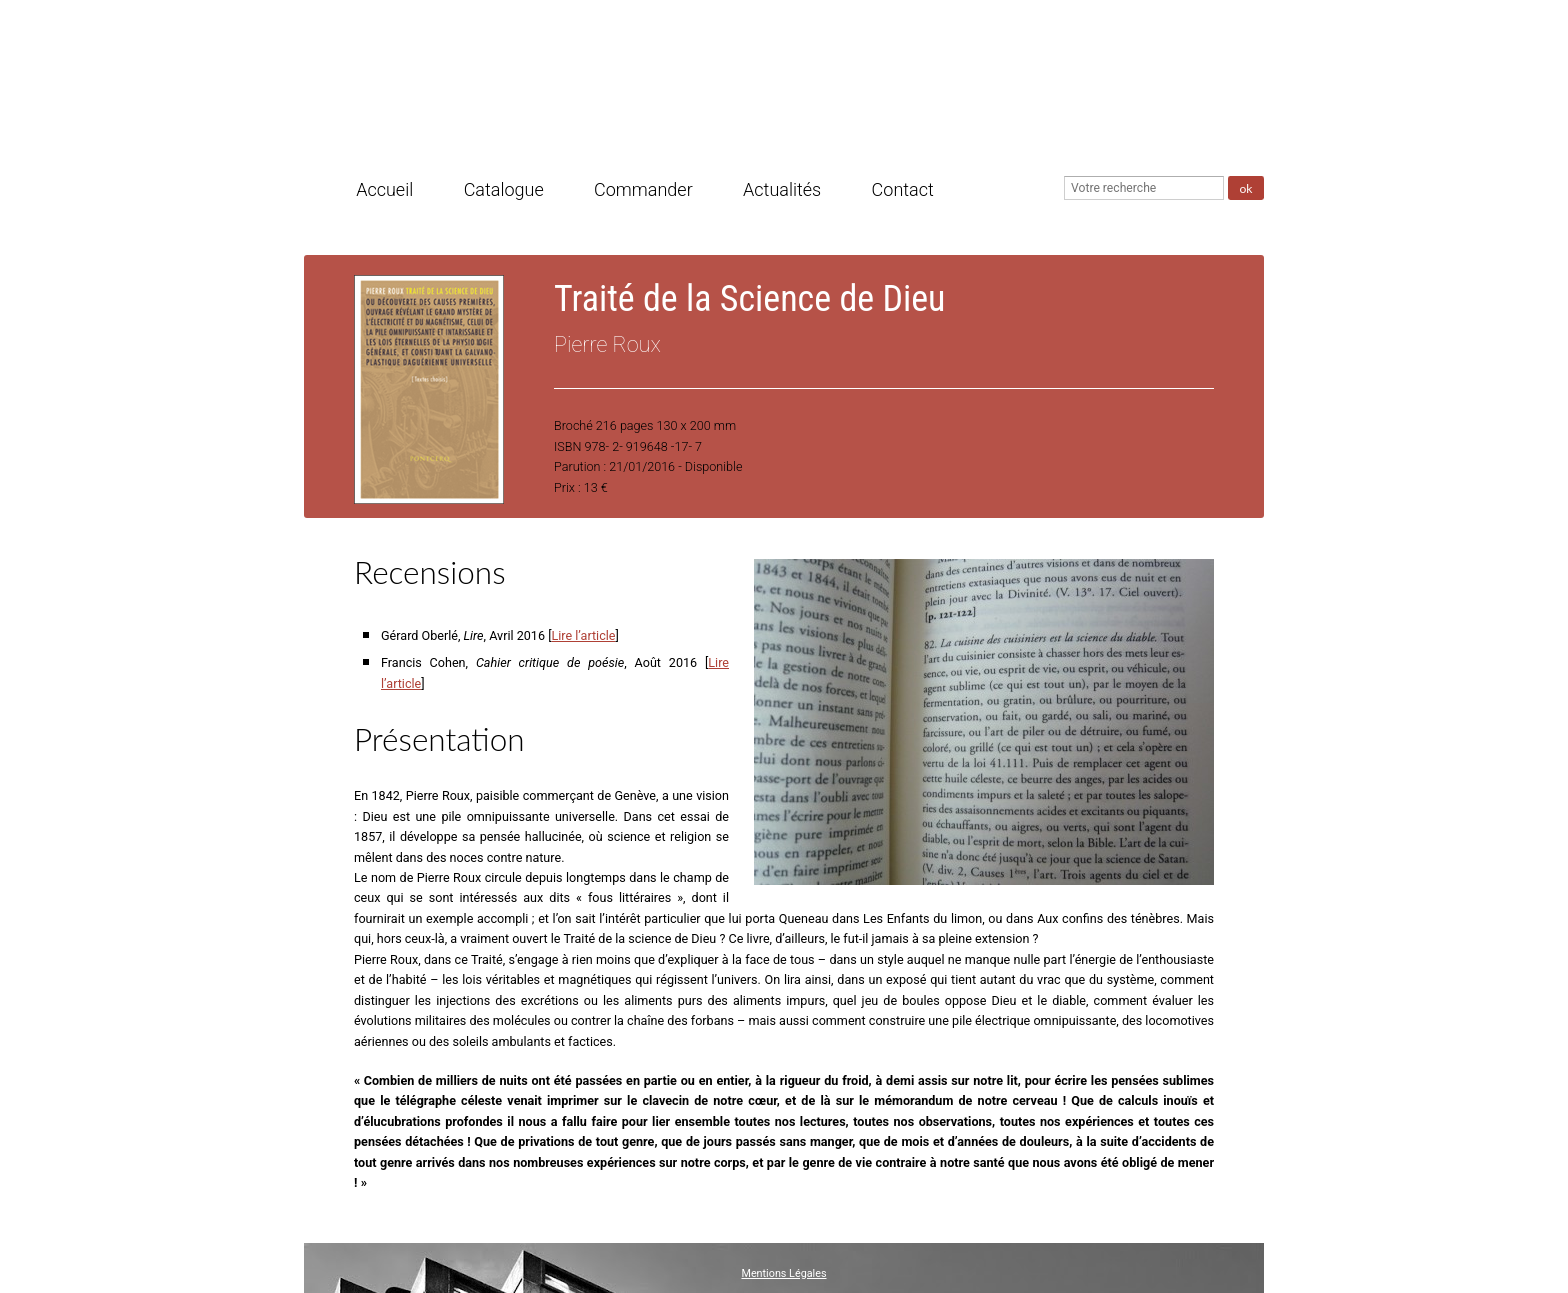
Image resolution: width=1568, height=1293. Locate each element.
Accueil (384, 190)
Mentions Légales (783, 1273)
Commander (643, 190)
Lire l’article (583, 635)
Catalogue (504, 190)
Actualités (782, 190)
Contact (903, 190)
